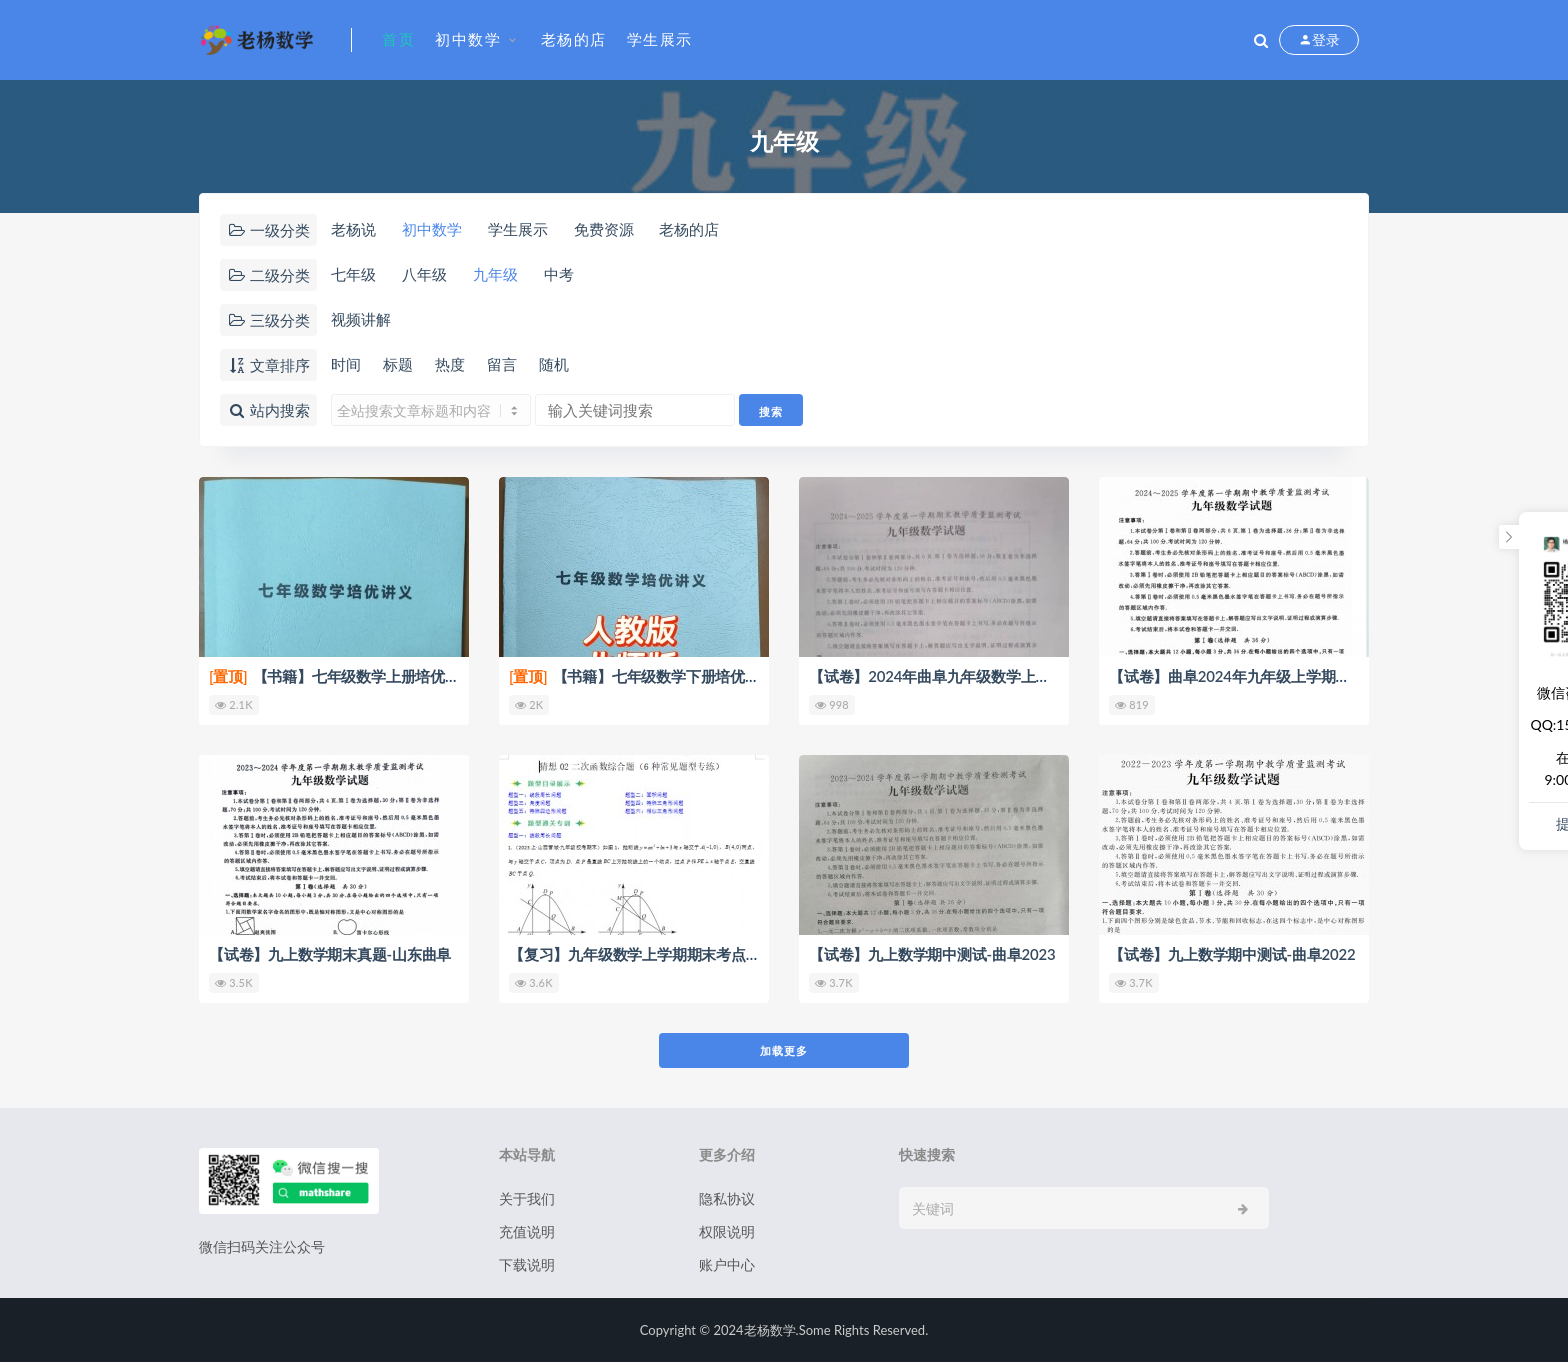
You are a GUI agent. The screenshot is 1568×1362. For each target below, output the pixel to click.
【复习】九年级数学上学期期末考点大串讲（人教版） (686, 954)
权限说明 (727, 1231)
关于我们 (527, 1198)
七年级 (353, 274)
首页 (398, 39)
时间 (346, 364)
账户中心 (727, 1264)
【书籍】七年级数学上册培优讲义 (342, 676)
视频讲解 (361, 319)
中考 (559, 274)
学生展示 (660, 39)
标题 (398, 364)
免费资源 (604, 229)
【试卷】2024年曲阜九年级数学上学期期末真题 (966, 676)
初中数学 (468, 39)
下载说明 (527, 1264)
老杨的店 (574, 39)
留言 (502, 364)
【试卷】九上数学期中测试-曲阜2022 (1232, 954)
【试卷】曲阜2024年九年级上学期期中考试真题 (1266, 676)
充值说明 (527, 1231)
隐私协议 (727, 1198)
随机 (554, 364)
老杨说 (353, 229)
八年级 (424, 274)
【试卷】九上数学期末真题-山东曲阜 (330, 954)
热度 (450, 364)
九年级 (495, 274)
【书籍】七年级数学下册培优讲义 (642, 676)
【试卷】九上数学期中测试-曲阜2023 (932, 954)
